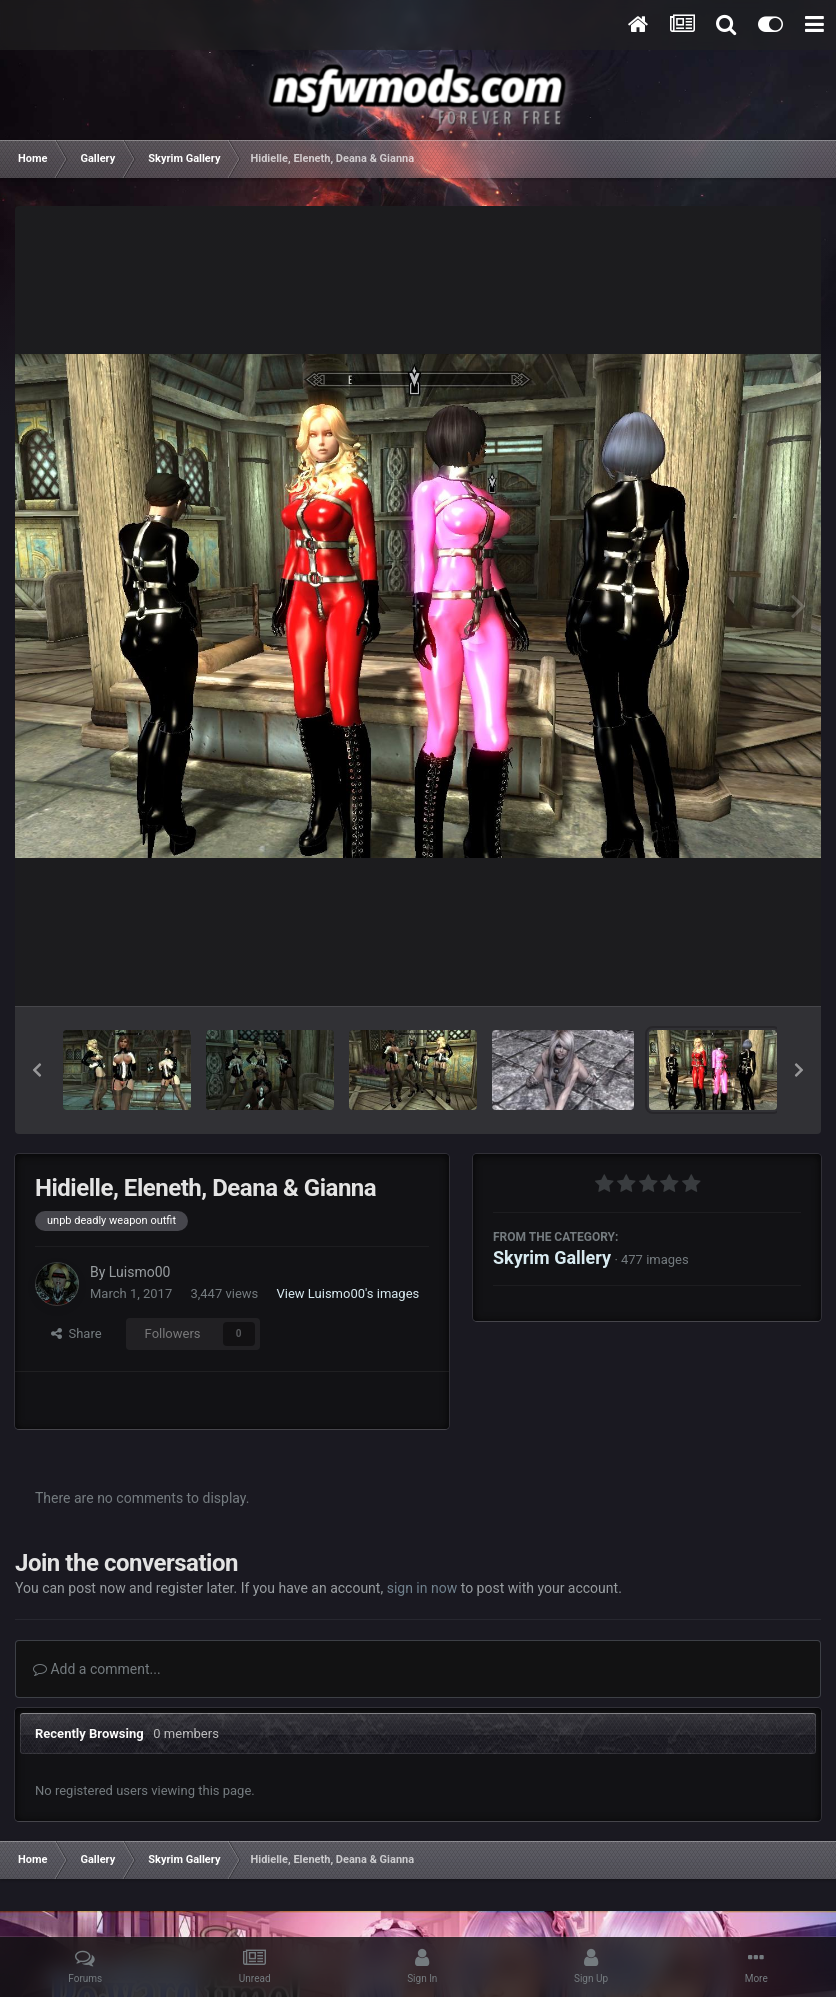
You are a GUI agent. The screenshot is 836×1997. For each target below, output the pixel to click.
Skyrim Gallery (552, 1257)
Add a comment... (97, 1669)
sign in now (422, 1588)
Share (76, 1333)
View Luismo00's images (348, 1293)
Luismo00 (140, 1272)
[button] (37, 1070)
